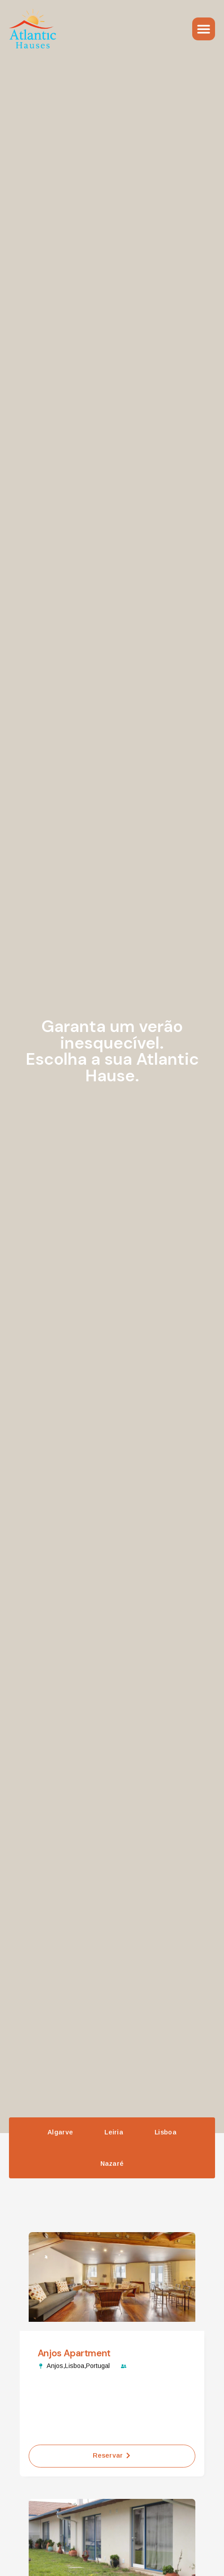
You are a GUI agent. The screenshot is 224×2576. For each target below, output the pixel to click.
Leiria (113, 2132)
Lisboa (166, 2132)
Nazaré (112, 2163)
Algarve (60, 2132)
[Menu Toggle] (203, 28)
